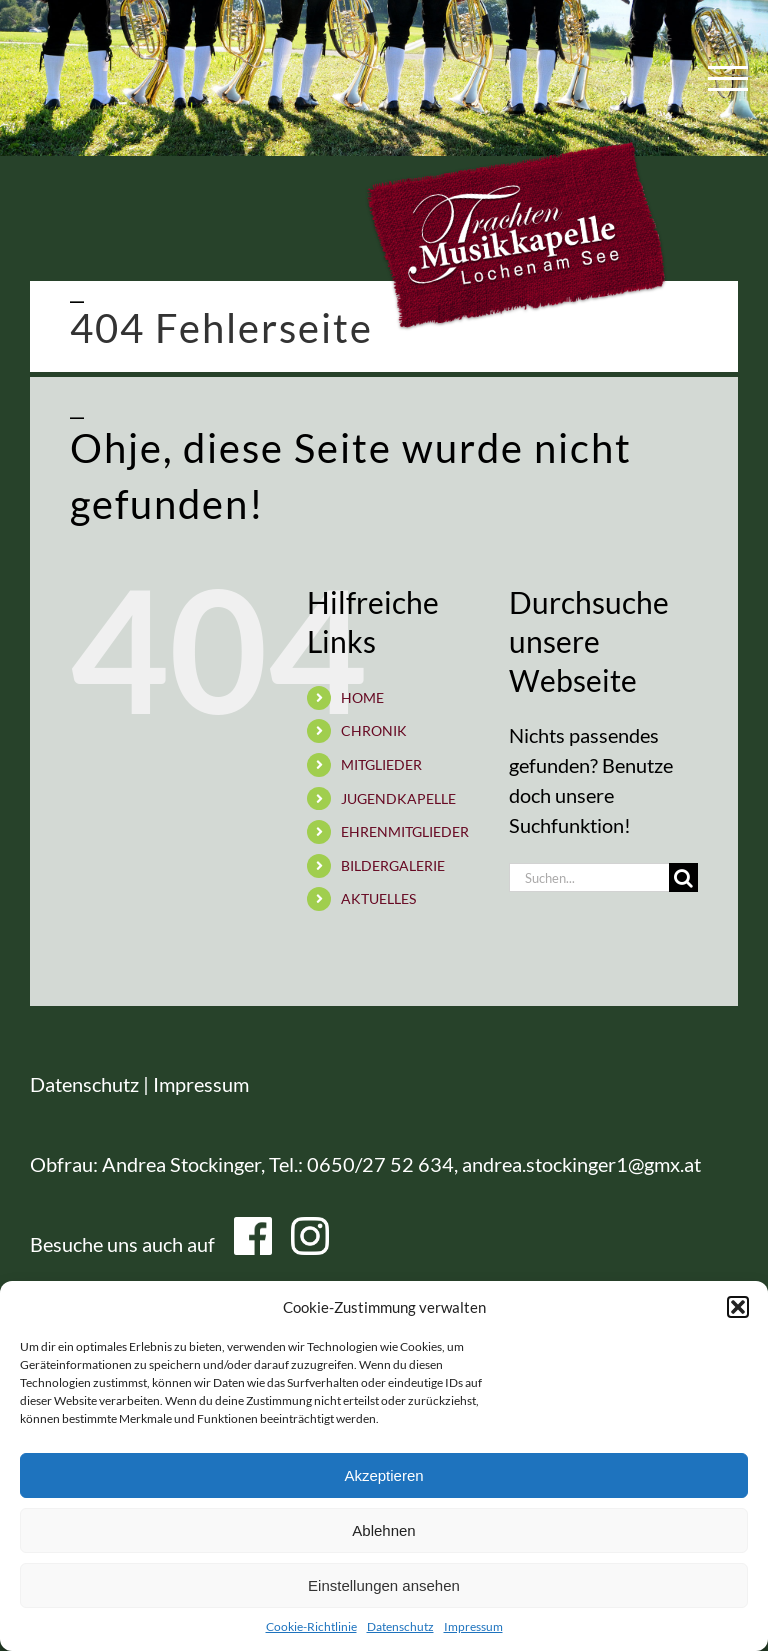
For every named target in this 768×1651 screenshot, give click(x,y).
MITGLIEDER (381, 764)
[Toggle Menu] (723, 78)
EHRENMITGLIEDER (405, 831)
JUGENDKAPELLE (398, 798)
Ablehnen (383, 1530)
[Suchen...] (589, 877)
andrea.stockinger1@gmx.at (581, 1164)
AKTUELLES (378, 898)
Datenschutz (400, 1626)
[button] (738, 1307)
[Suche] (683, 877)
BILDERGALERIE (393, 865)
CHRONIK (374, 730)
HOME (362, 697)
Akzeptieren (383, 1475)
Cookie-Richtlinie (311, 1626)
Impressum (473, 1626)
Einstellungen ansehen (384, 1585)
